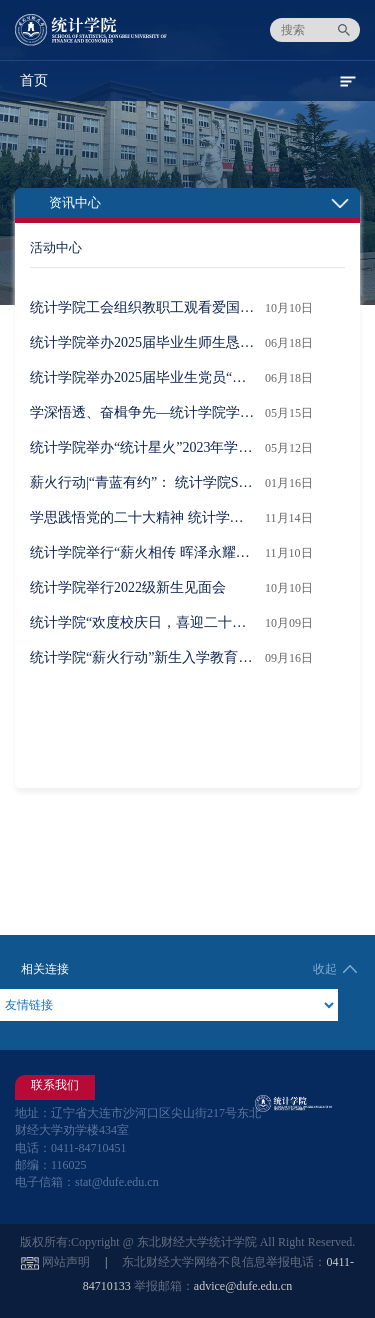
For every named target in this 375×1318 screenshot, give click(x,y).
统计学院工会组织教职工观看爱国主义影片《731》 (142, 307)
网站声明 (66, 1262)
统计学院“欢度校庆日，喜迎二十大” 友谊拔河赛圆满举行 (142, 622)
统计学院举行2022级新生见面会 (128, 587)
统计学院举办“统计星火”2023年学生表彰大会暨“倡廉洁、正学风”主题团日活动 (142, 447)
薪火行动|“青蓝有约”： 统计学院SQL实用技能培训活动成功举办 (142, 482)
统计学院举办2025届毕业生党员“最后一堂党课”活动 (142, 377)
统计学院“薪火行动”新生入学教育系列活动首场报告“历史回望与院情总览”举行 (142, 657)
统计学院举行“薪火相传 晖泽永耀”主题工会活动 (142, 552)
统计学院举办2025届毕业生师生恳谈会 (142, 342)
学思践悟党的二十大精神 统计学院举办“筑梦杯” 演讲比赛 (142, 517)
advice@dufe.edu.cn (243, 1286)
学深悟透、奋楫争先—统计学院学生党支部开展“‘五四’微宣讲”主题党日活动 (142, 412)
